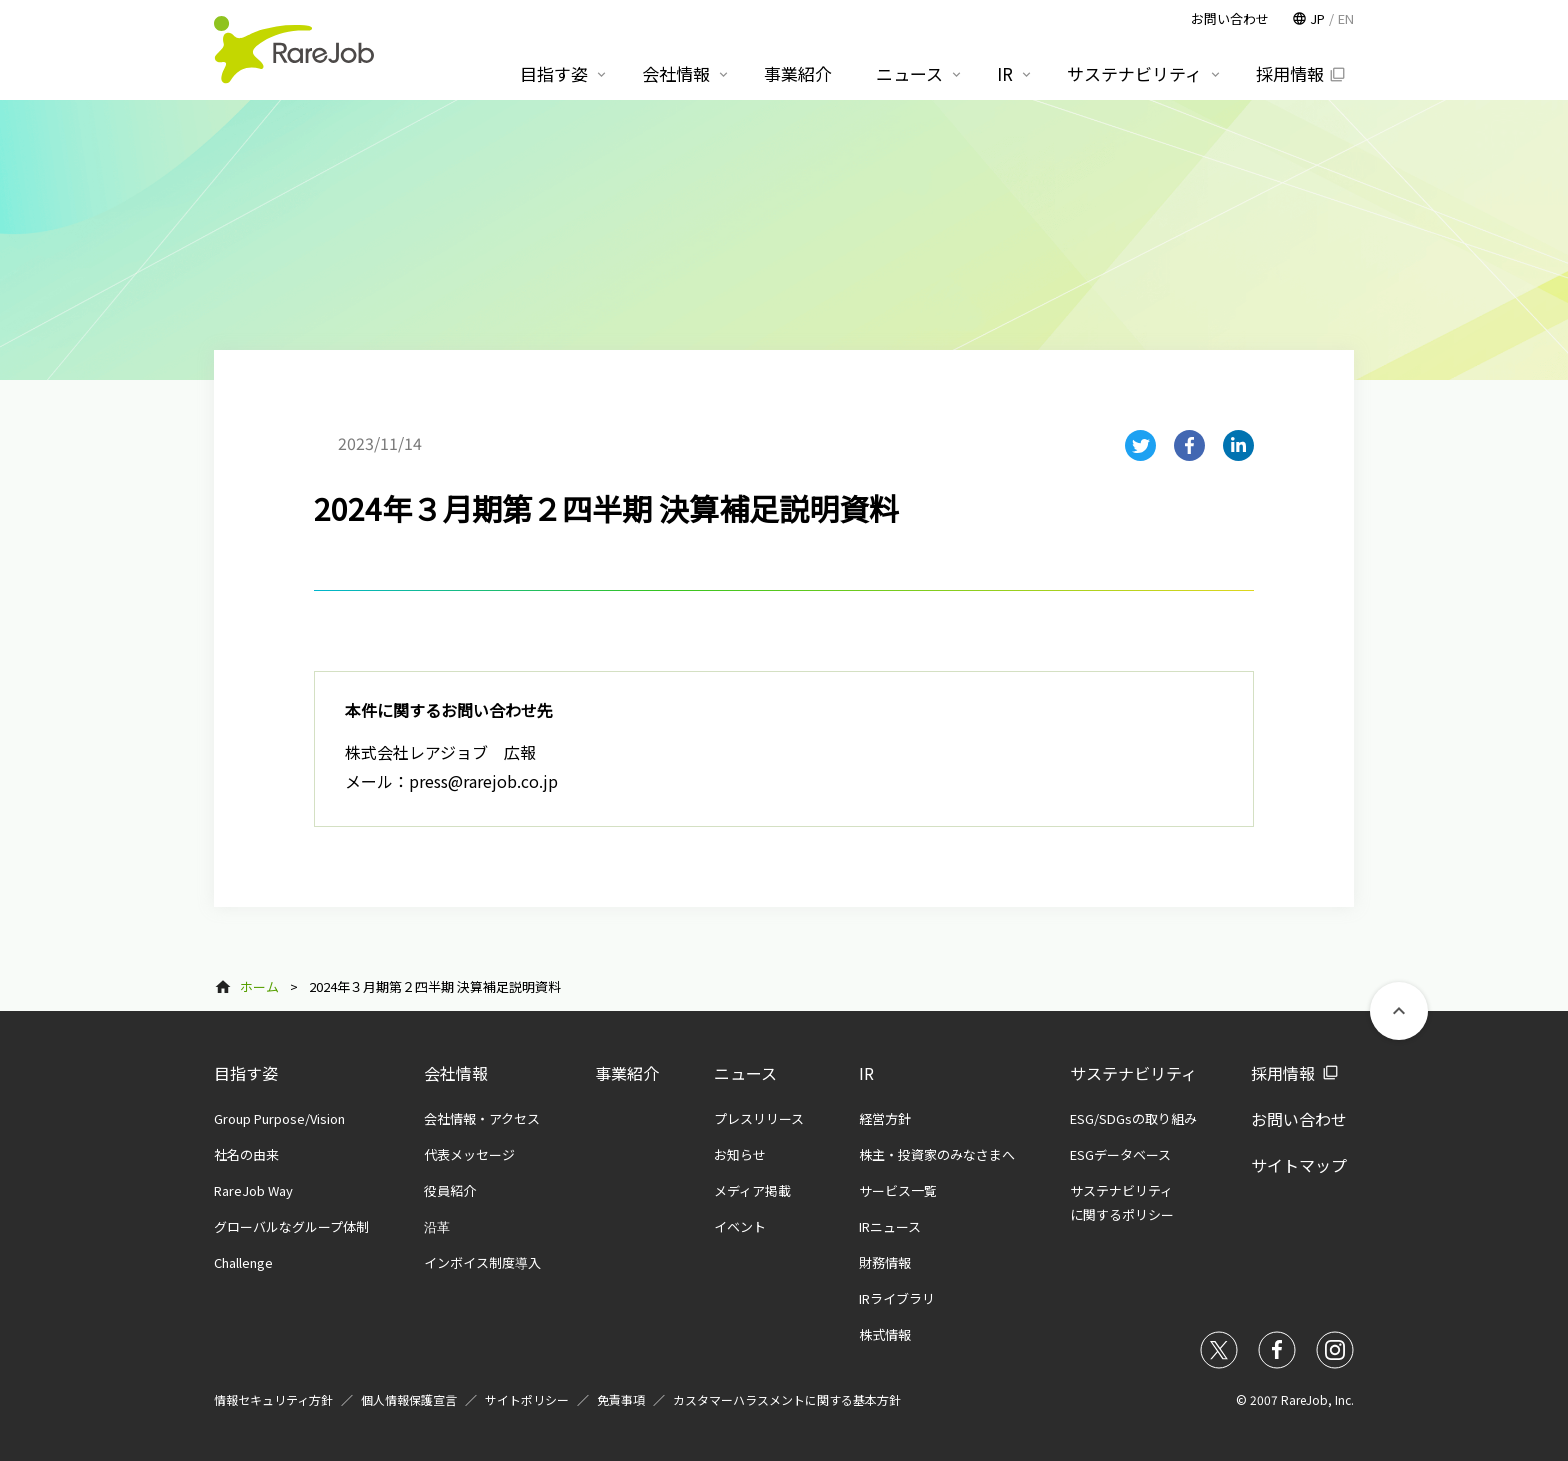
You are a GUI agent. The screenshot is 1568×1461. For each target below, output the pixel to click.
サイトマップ (1299, 1165)
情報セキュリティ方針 (273, 1399)
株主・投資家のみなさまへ (937, 1154)
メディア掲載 (752, 1190)
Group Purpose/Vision (279, 1118)
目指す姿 (246, 1073)
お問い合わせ (1299, 1119)
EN (1346, 18)
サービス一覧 (898, 1190)
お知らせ (740, 1154)
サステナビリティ (1133, 1073)
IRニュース (890, 1226)
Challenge (243, 1262)
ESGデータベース (1120, 1154)
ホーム (259, 986)
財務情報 (885, 1262)
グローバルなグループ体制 (291, 1226)
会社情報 (456, 1073)
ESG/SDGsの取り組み (1133, 1118)
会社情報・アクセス (482, 1118)
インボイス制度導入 (482, 1262)
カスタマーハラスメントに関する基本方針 (787, 1399)
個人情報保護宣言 (409, 1399)
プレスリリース (759, 1118)
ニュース (745, 1073)
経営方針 (885, 1118)
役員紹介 (450, 1190)
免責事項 (621, 1399)
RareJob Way (253, 1190)
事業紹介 (627, 1073)
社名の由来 (246, 1154)
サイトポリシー (527, 1399)
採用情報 (1283, 1073)
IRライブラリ (897, 1298)
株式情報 (885, 1334)
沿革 (437, 1226)
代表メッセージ (469, 1154)
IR (866, 1073)
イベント (740, 1226)
